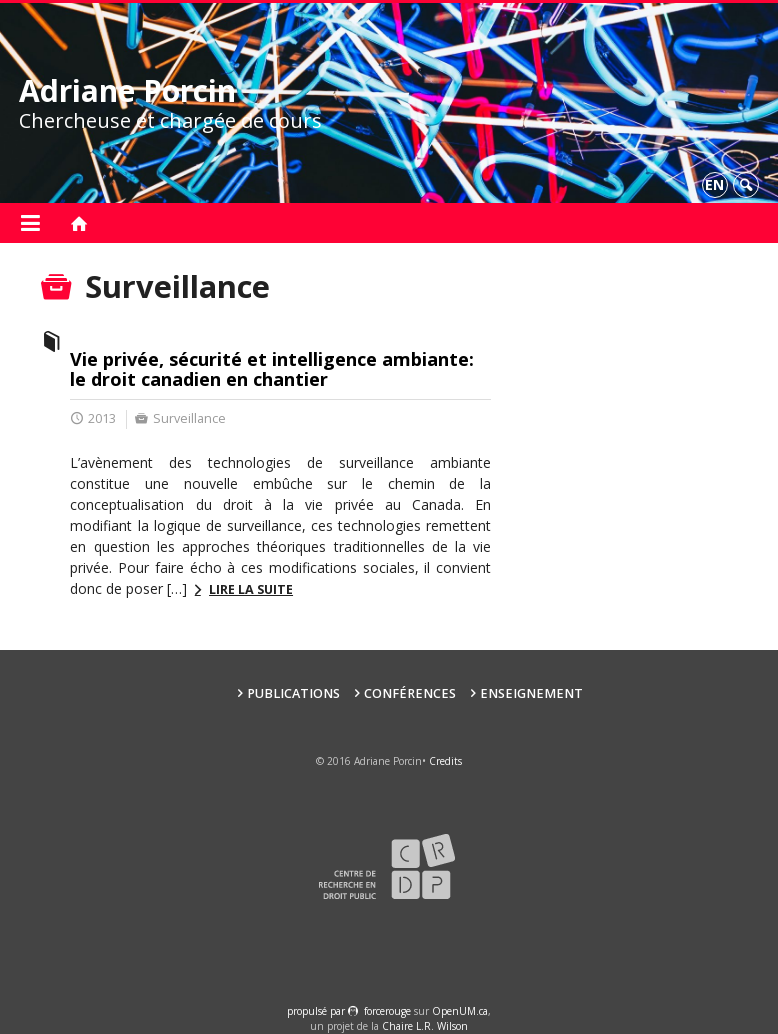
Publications (293, 693)
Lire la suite (251, 589)
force (387, 1011)
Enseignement (531, 693)
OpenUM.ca (460, 1011)
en (714, 184)
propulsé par (317, 1011)
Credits (445, 761)
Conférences (410, 693)
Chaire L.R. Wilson (425, 1026)
